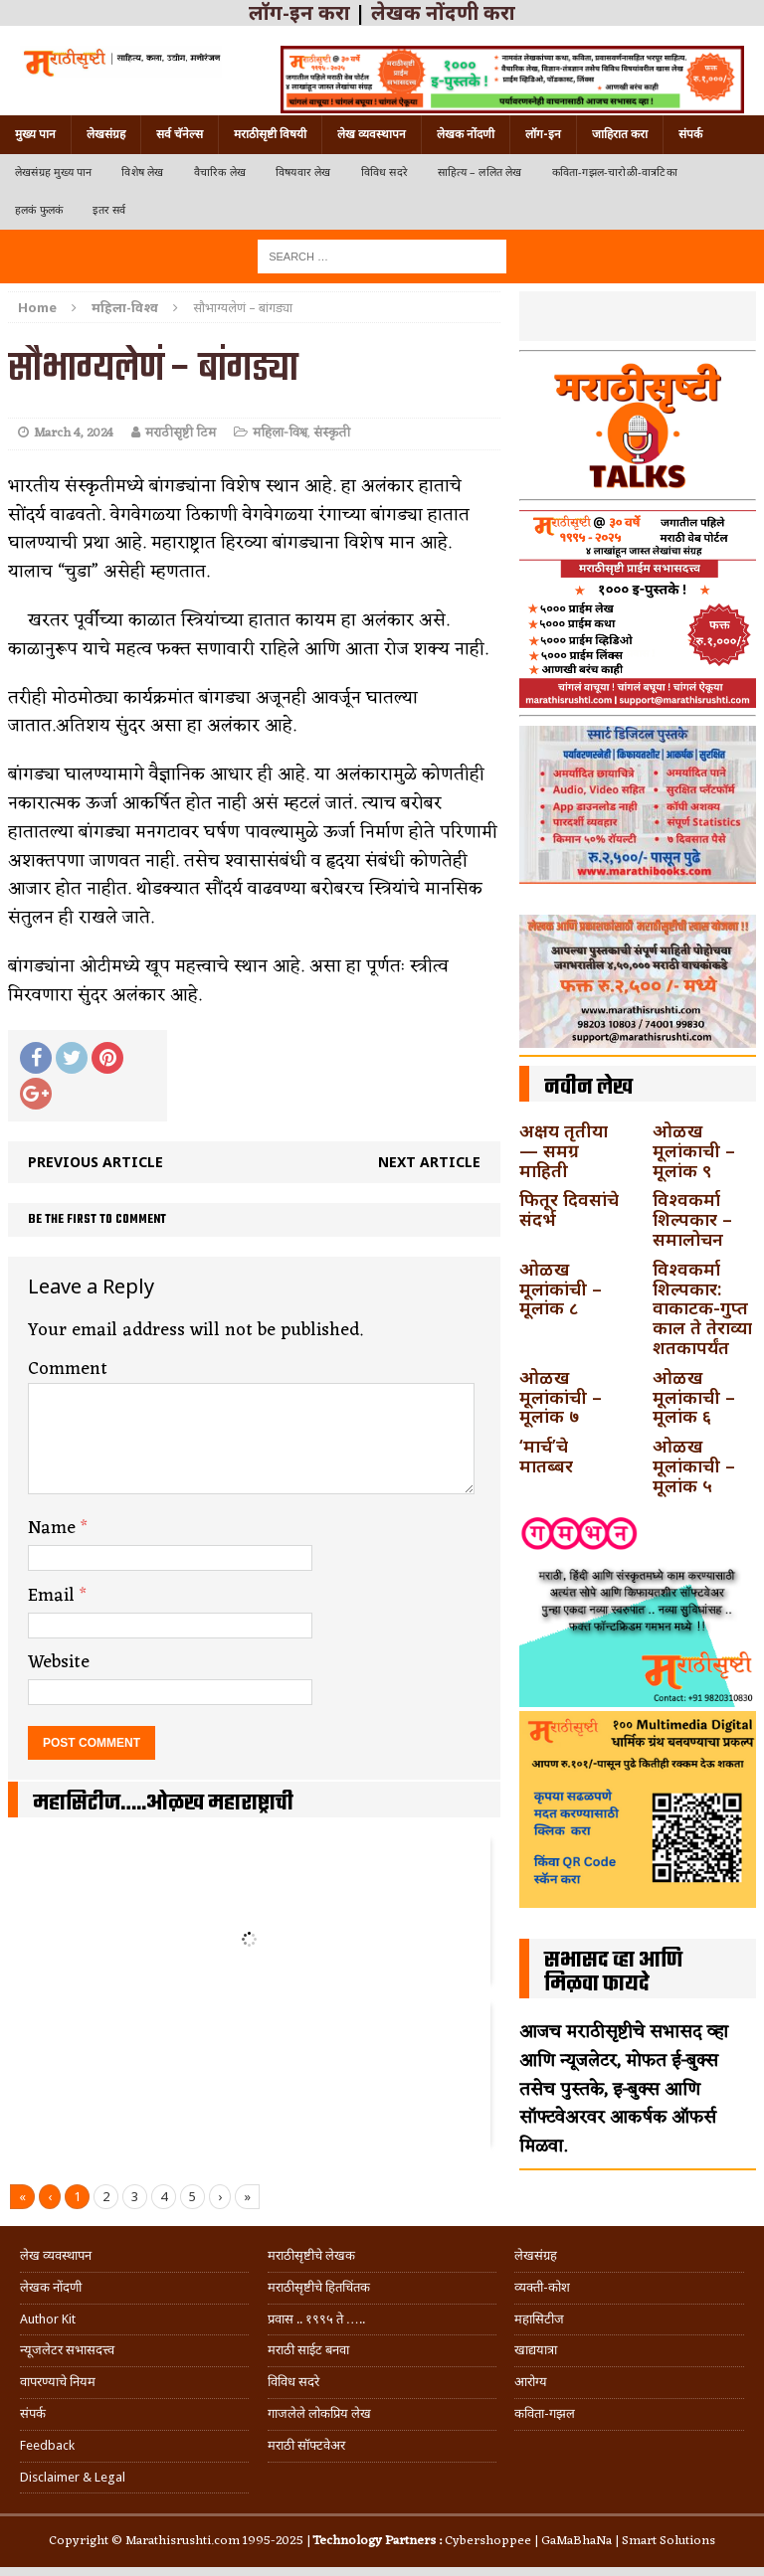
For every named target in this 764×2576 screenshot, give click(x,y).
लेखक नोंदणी (465, 134)
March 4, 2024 (73, 433)
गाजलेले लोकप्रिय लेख (319, 2413)
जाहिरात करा (620, 134)
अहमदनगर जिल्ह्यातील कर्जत (376, 1862)
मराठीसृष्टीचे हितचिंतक (319, 2287)
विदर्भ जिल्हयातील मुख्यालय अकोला (377, 2037)
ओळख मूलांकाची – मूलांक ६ (694, 1397)
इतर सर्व (109, 210)
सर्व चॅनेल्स (179, 134)
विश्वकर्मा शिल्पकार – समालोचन (692, 1219)
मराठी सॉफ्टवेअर (306, 2445)
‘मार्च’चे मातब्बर (546, 1455)
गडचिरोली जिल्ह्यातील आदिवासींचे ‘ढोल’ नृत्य (127, 1872)
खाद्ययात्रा (535, 2349)
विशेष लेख (142, 172)
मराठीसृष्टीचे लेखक (311, 2255)
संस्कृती (331, 433)
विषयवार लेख (303, 172)
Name (54, 1528)
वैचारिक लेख (220, 172)
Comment (67, 1369)
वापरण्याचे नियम (58, 2381)
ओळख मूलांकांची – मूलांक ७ (560, 1397)
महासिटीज (539, 2319)
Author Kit (48, 2319)
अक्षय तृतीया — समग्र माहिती (563, 1150)
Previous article (95, 1161)
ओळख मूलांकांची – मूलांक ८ (560, 1288)
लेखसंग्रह (106, 134)
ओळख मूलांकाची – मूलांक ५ (694, 1465)
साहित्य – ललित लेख (480, 172)
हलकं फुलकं (39, 210)
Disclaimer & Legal (72, 2477)
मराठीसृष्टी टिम (180, 433)
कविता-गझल (544, 2413)
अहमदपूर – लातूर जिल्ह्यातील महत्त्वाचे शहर (127, 2057)
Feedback (47, 2445)
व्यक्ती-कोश (542, 2287)
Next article (429, 1161)
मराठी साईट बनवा (308, 2349)
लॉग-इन (543, 134)
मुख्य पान (35, 134)
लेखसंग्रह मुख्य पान (53, 172)
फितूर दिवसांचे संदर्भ (569, 1209)
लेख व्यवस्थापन (371, 134)
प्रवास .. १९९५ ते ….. (316, 2319)
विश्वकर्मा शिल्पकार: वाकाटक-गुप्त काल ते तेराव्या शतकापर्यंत (702, 1308)
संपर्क (690, 134)
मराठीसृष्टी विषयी (270, 134)
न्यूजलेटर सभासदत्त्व (67, 2349)
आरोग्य (530, 2381)
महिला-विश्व (280, 433)
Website (59, 1662)
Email (54, 1596)
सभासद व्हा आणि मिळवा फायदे (613, 1972)
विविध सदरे (384, 172)
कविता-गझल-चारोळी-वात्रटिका (614, 172)
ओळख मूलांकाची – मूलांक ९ (694, 1150)
